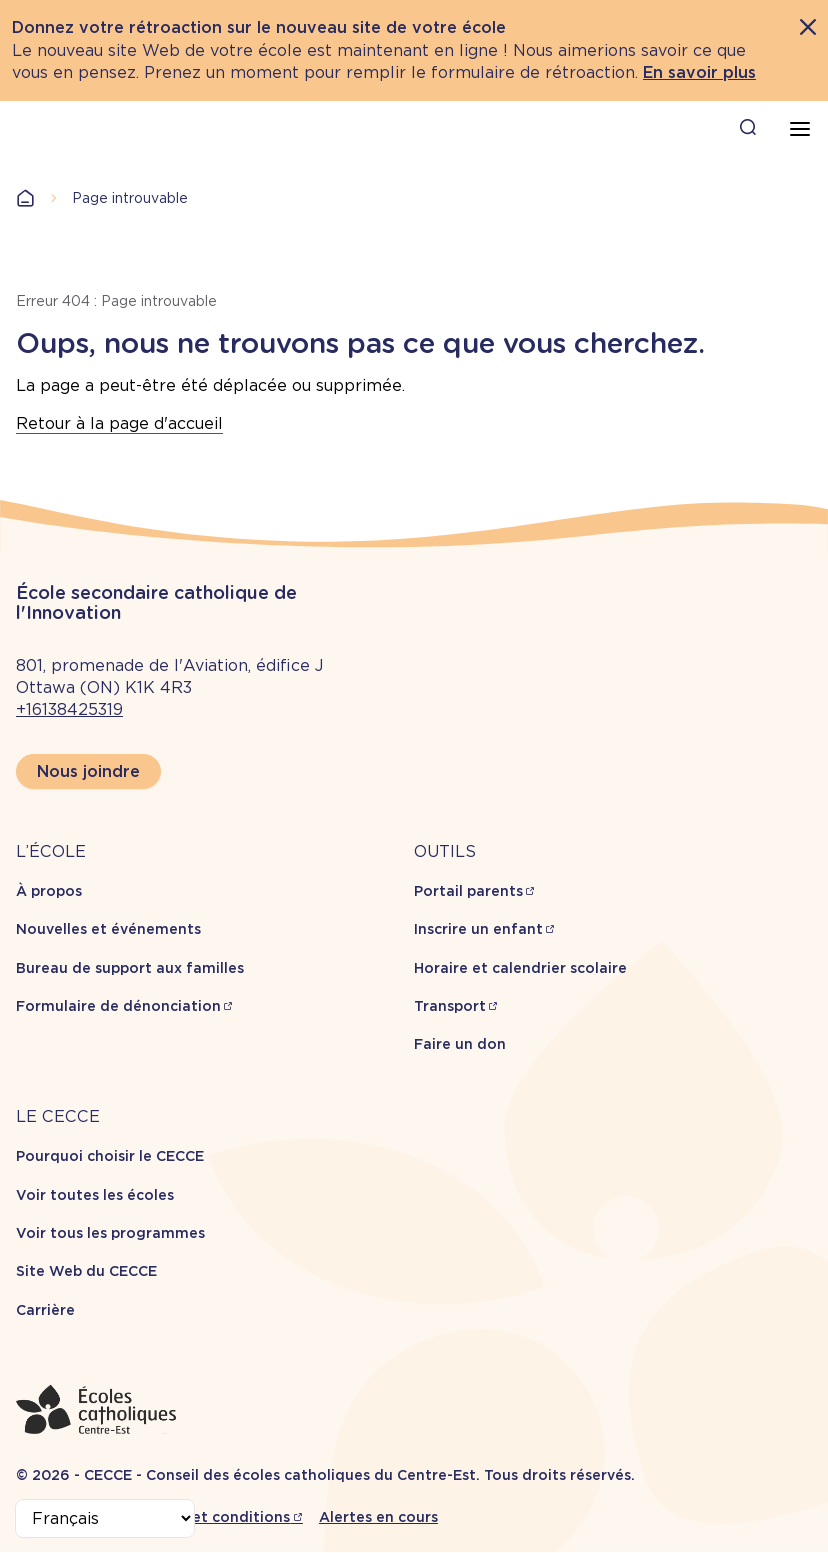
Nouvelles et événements (108, 929)
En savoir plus (699, 72)
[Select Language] (105, 1518)
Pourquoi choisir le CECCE (110, 1156)
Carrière (45, 1310)
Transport (450, 1006)
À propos (49, 891)
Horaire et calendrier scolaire (520, 968)
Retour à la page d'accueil (119, 423)
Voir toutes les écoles (95, 1195)
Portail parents (468, 891)
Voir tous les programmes (110, 1233)
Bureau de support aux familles (130, 968)
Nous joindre (88, 771)
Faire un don (460, 1044)
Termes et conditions (212, 1517)
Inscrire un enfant (478, 929)
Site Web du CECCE (86, 1271)
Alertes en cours (378, 1517)
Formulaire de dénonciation (118, 1006)
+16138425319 (69, 709)
